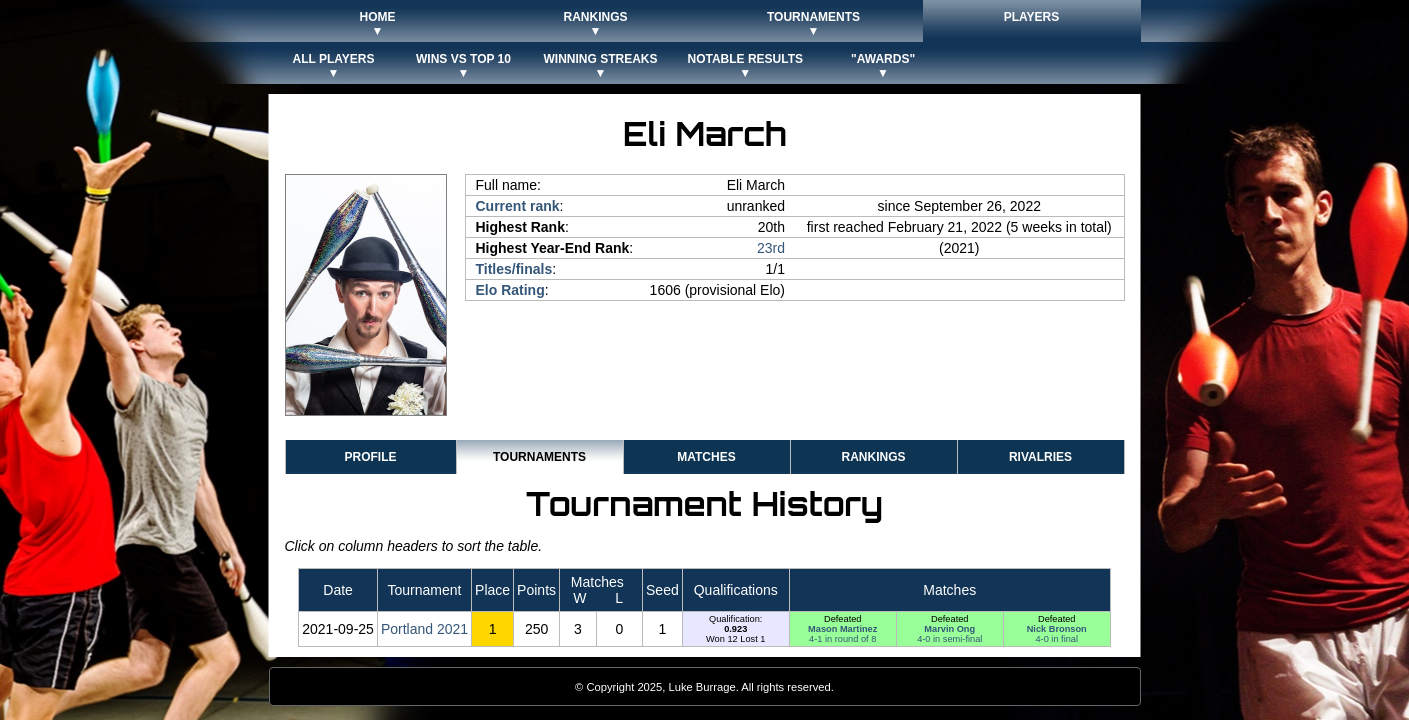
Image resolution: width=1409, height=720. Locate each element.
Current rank (518, 206)
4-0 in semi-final (949, 639)
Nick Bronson (1057, 629)
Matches (706, 457)
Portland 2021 (424, 629)
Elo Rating (510, 290)
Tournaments (539, 457)
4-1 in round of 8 (842, 639)
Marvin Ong (949, 629)
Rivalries (1040, 457)
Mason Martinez (842, 629)
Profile (370, 457)
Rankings (873, 457)
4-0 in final (1056, 639)
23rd (771, 248)
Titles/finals (514, 269)
